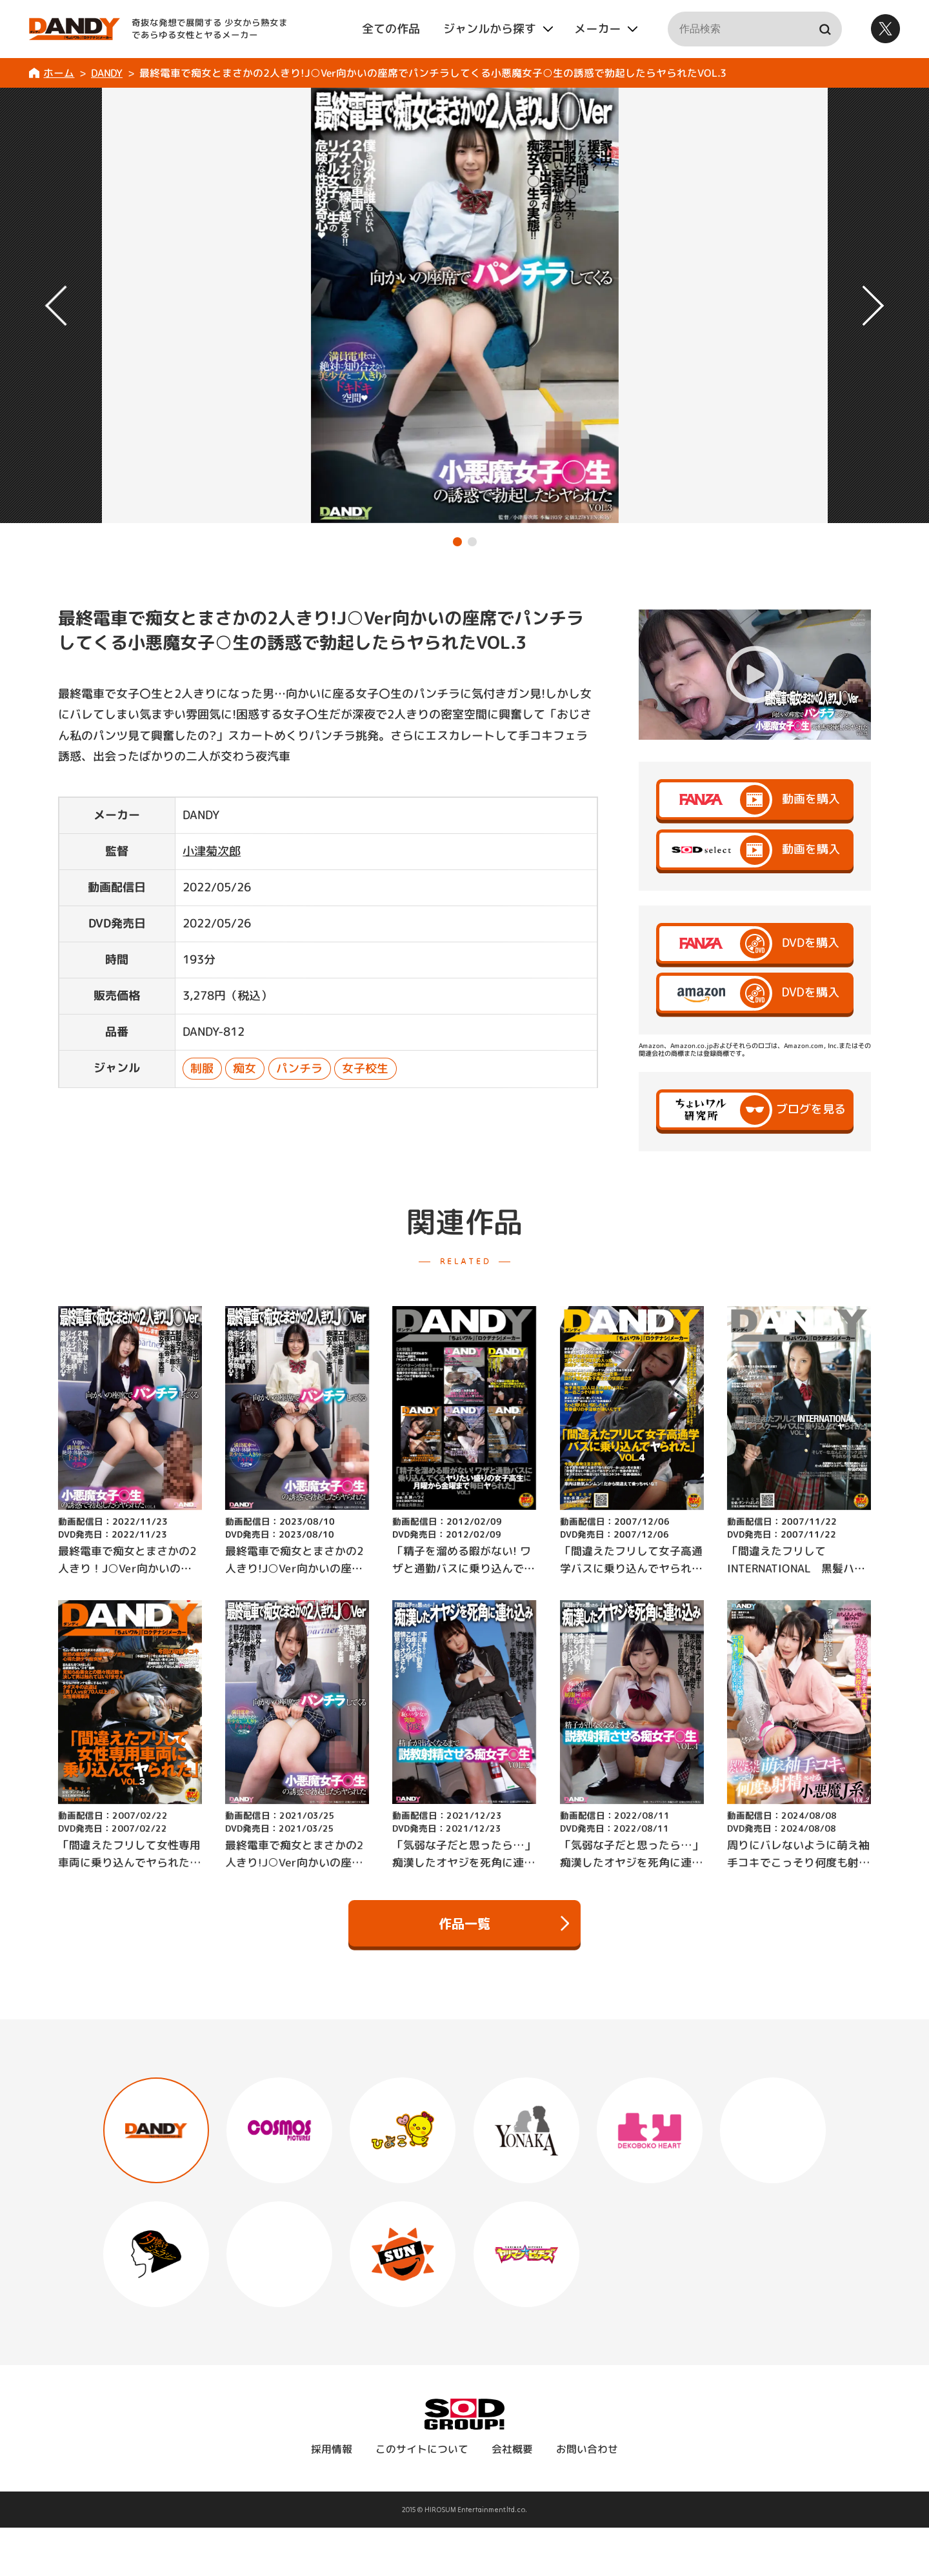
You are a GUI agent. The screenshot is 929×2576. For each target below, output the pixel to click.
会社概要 (512, 2497)
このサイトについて (421, 2497)
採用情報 (331, 2497)
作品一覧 (504, 1923)
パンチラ (299, 1068)
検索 (824, 29)
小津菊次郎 (212, 851)
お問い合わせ (587, 2497)
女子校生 (365, 1068)
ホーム (58, 73)
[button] (457, 541)
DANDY (107, 73)
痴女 (245, 1068)
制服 (202, 1068)
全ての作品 (391, 29)
